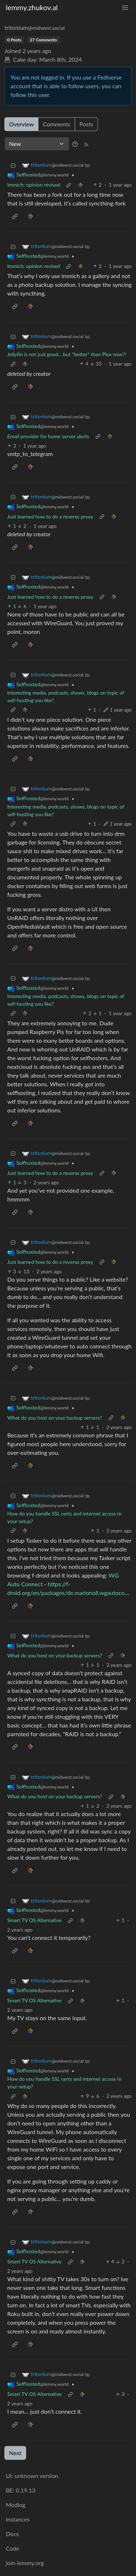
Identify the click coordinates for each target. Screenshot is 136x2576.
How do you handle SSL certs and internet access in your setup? (64, 1517)
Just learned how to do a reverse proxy (50, 516)
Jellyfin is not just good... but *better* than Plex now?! (66, 354)
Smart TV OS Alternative (34, 1920)
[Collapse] (13, 165)
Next (15, 2452)
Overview (21, 124)
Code (12, 2548)
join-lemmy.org (25, 2562)
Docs (12, 2533)
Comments (56, 124)
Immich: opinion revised (33, 185)
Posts (86, 124)
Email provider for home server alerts (48, 436)
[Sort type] (36, 144)
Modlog (15, 2504)
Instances (18, 2519)
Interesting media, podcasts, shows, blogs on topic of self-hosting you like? (65, 696)
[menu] (125, 7)
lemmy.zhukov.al (32, 7)
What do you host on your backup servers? (54, 1418)
